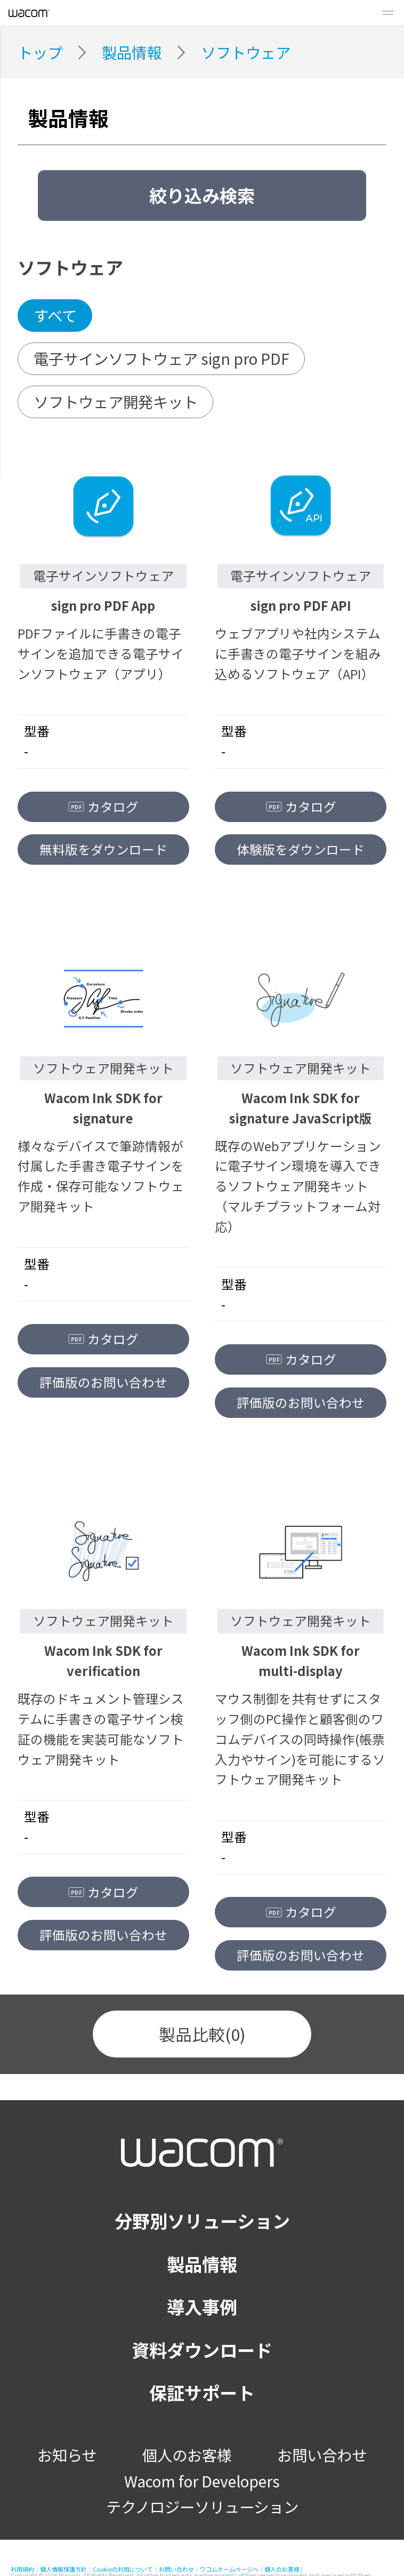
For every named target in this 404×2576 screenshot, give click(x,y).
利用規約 (22, 2569)
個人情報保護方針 (63, 2569)
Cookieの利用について (123, 2569)
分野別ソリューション (202, 2221)
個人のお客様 (187, 2455)
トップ (40, 52)
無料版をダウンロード (103, 849)
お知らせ (66, 2455)
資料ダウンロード (202, 2350)
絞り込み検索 (202, 195)
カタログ (104, 806)
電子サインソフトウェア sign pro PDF (161, 358)
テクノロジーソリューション (202, 2506)
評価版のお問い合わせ (103, 1382)
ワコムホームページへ (229, 2569)
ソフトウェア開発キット (116, 401)
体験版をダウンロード (301, 849)
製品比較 (202, 2034)
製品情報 (131, 52)
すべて (55, 315)
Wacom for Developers (202, 2481)
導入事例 (202, 2306)
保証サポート (202, 2392)
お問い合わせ (322, 2455)
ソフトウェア (245, 52)
